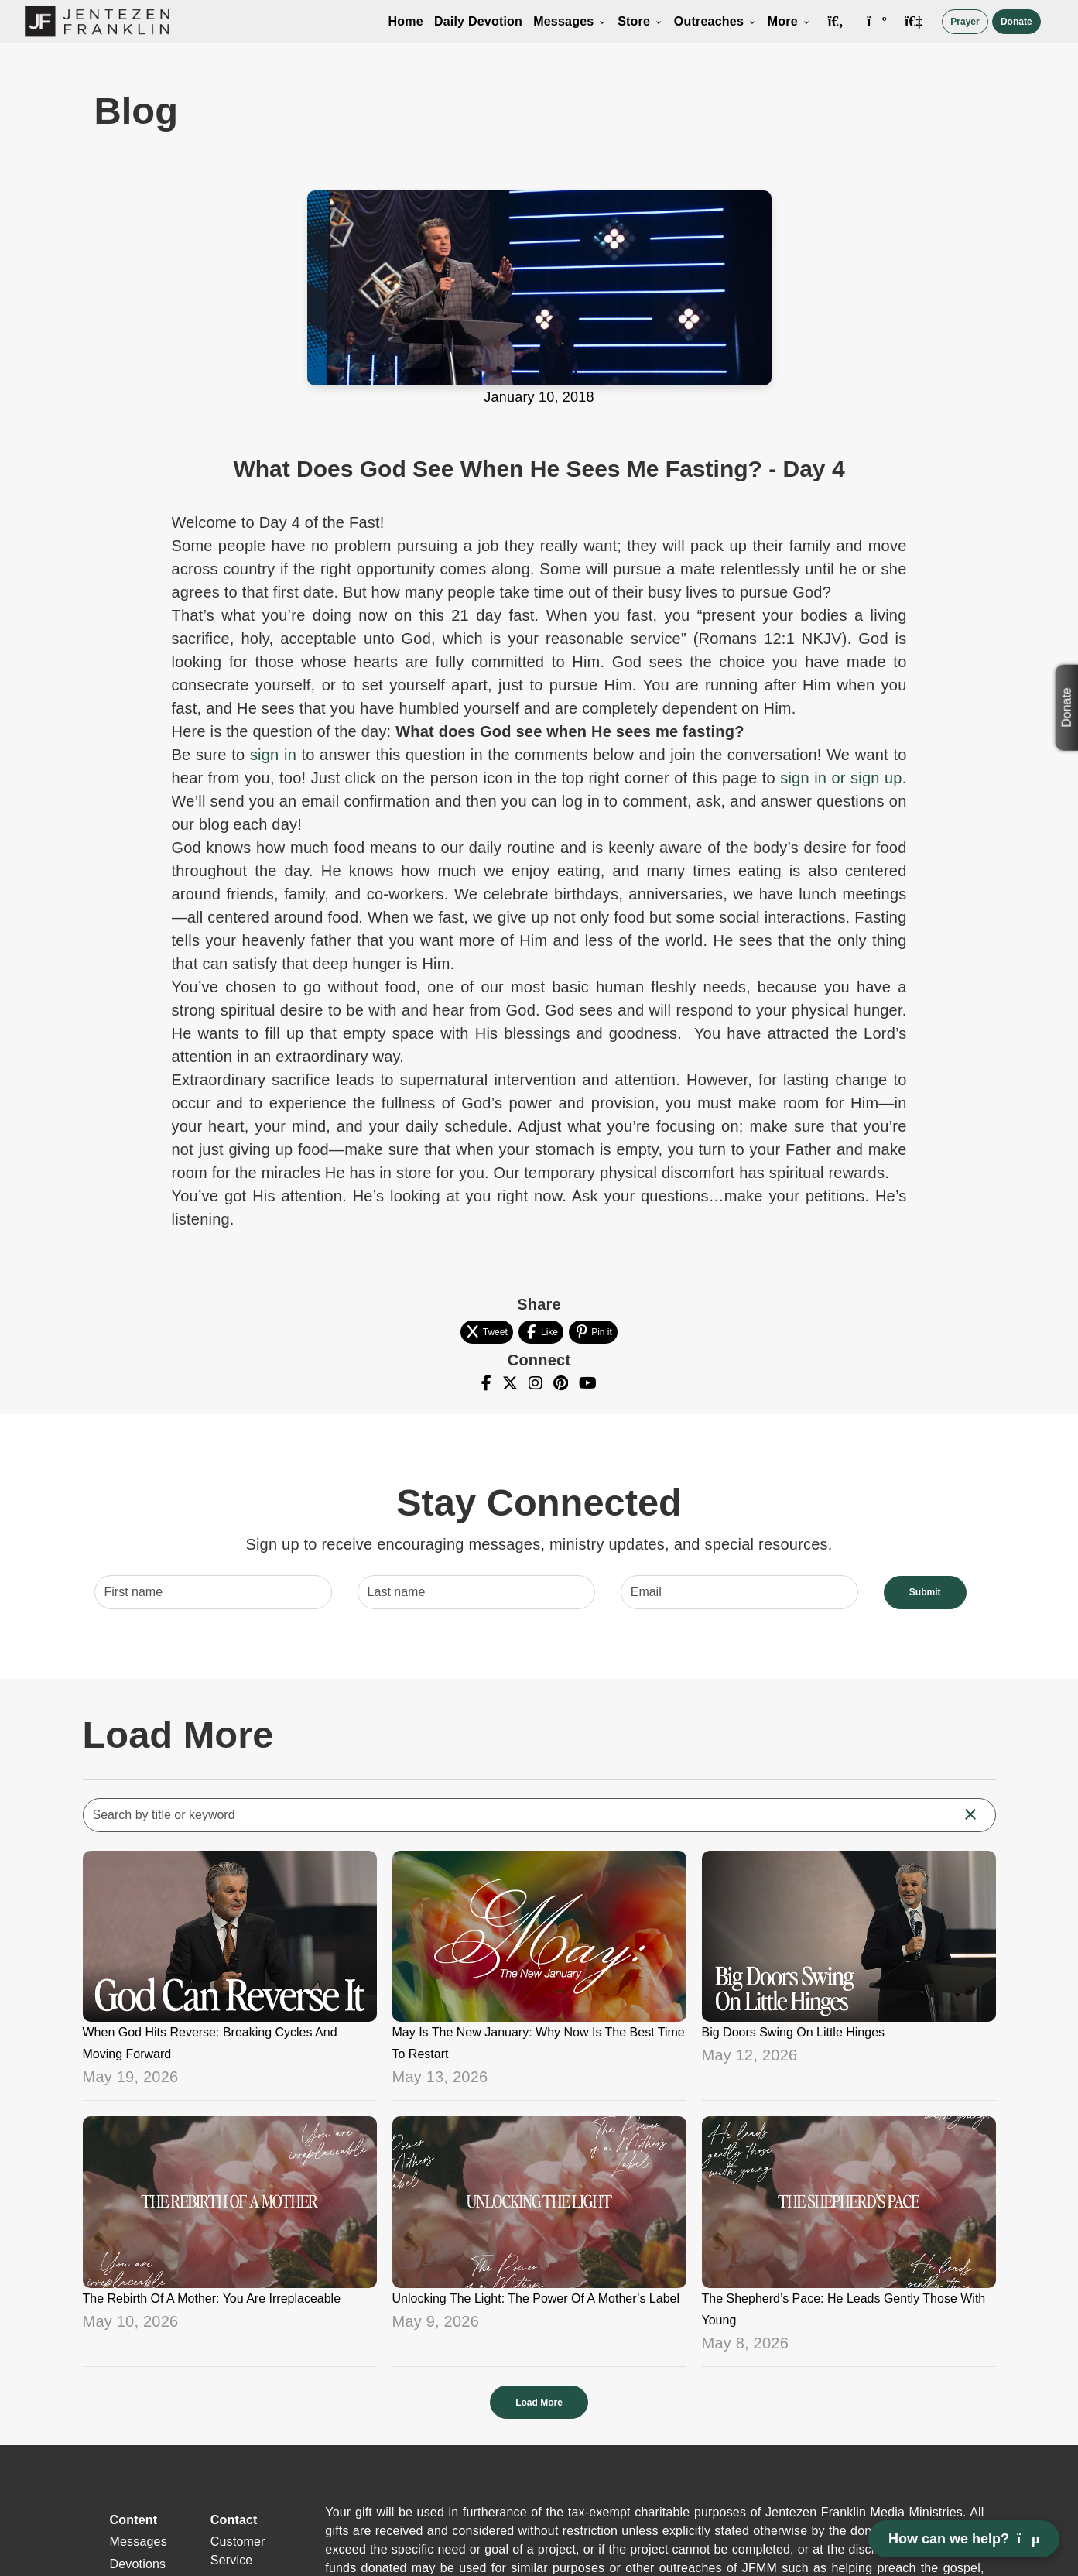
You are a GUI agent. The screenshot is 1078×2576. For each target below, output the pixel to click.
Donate (1016, 21)
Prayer (964, 21)
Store (640, 21)
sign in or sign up (841, 777)
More (789, 21)
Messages (570, 21)
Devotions (138, 2564)
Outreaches (715, 21)
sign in (273, 754)
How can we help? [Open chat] (963, 2539)
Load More (539, 2402)
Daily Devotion (478, 21)
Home (405, 21)
